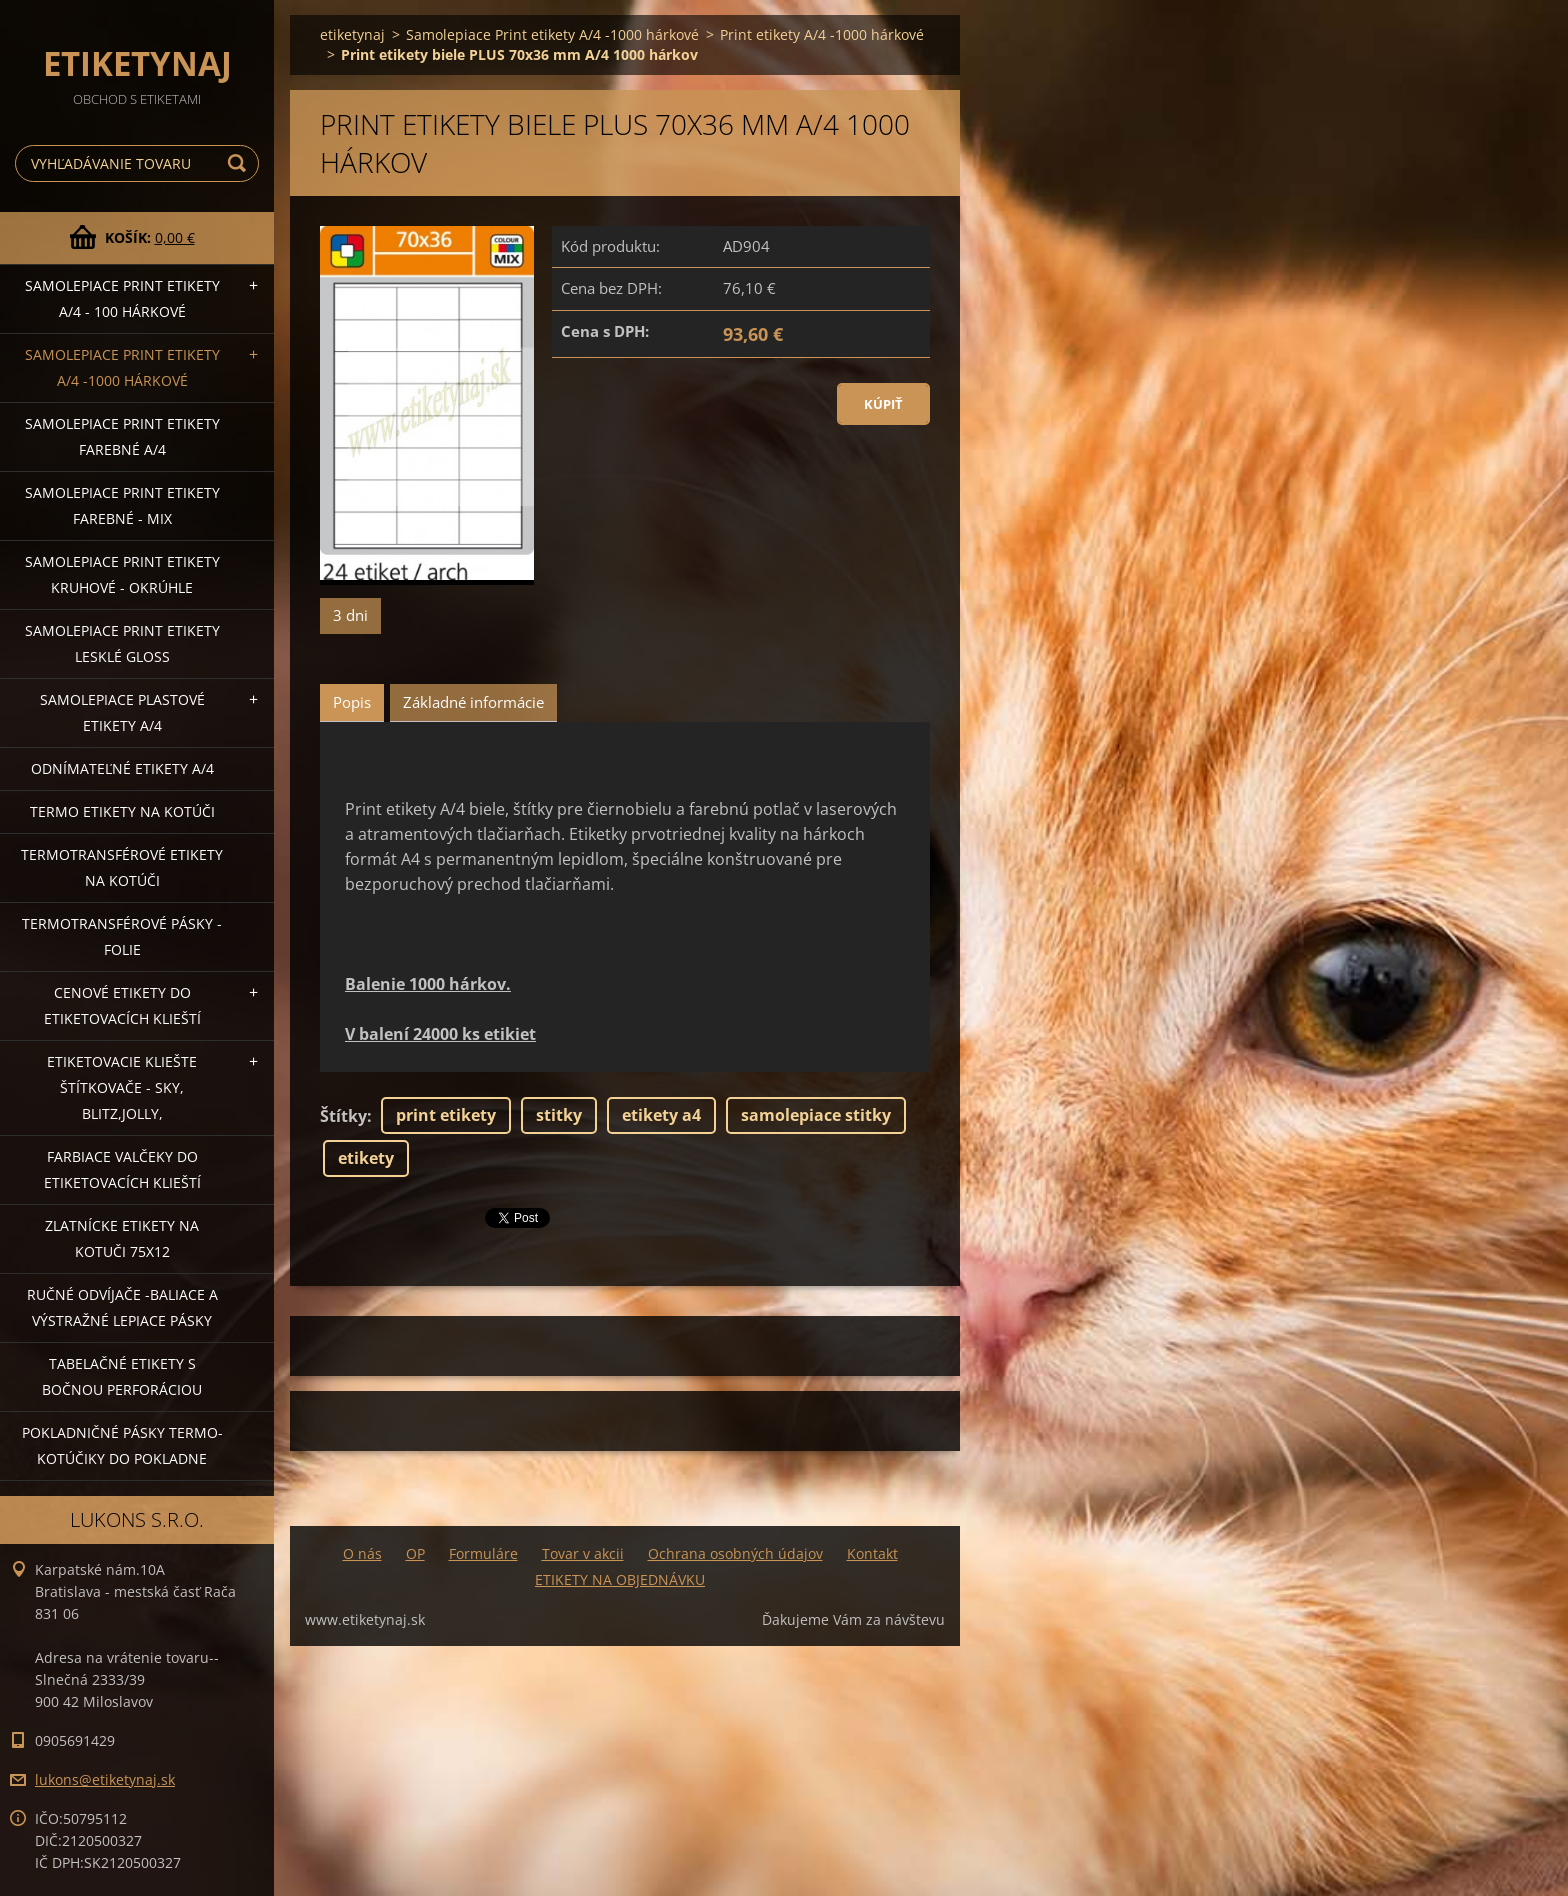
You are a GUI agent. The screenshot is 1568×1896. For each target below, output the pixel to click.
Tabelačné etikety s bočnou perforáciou (122, 1376)
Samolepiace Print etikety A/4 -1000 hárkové (122, 367)
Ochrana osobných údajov (735, 1553)
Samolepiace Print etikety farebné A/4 (122, 436)
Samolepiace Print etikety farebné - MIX (122, 505)
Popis (352, 702)
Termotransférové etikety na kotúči (122, 867)
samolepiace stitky (816, 1115)
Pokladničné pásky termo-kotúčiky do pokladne (122, 1445)
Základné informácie (473, 702)
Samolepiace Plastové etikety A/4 (122, 712)
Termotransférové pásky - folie (122, 936)
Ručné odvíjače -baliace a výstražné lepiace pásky (122, 1307)
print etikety (446, 1115)
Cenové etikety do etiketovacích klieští (122, 1005)
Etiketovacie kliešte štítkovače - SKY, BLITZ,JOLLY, (122, 1087)
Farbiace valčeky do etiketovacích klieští (122, 1169)
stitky (559, 1115)
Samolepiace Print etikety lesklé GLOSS (122, 643)
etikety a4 (661, 1115)
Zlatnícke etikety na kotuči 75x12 (122, 1238)
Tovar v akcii (583, 1553)
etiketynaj (352, 34)
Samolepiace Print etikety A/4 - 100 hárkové (122, 298)
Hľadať (240, 163)
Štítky (343, 1116)
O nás (362, 1553)
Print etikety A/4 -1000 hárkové (822, 34)
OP (415, 1553)
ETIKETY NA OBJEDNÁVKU (620, 1579)
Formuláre (483, 1553)
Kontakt (872, 1553)
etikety (366, 1158)
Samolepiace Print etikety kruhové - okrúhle (122, 574)
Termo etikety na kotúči (122, 811)
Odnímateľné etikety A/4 (122, 768)
